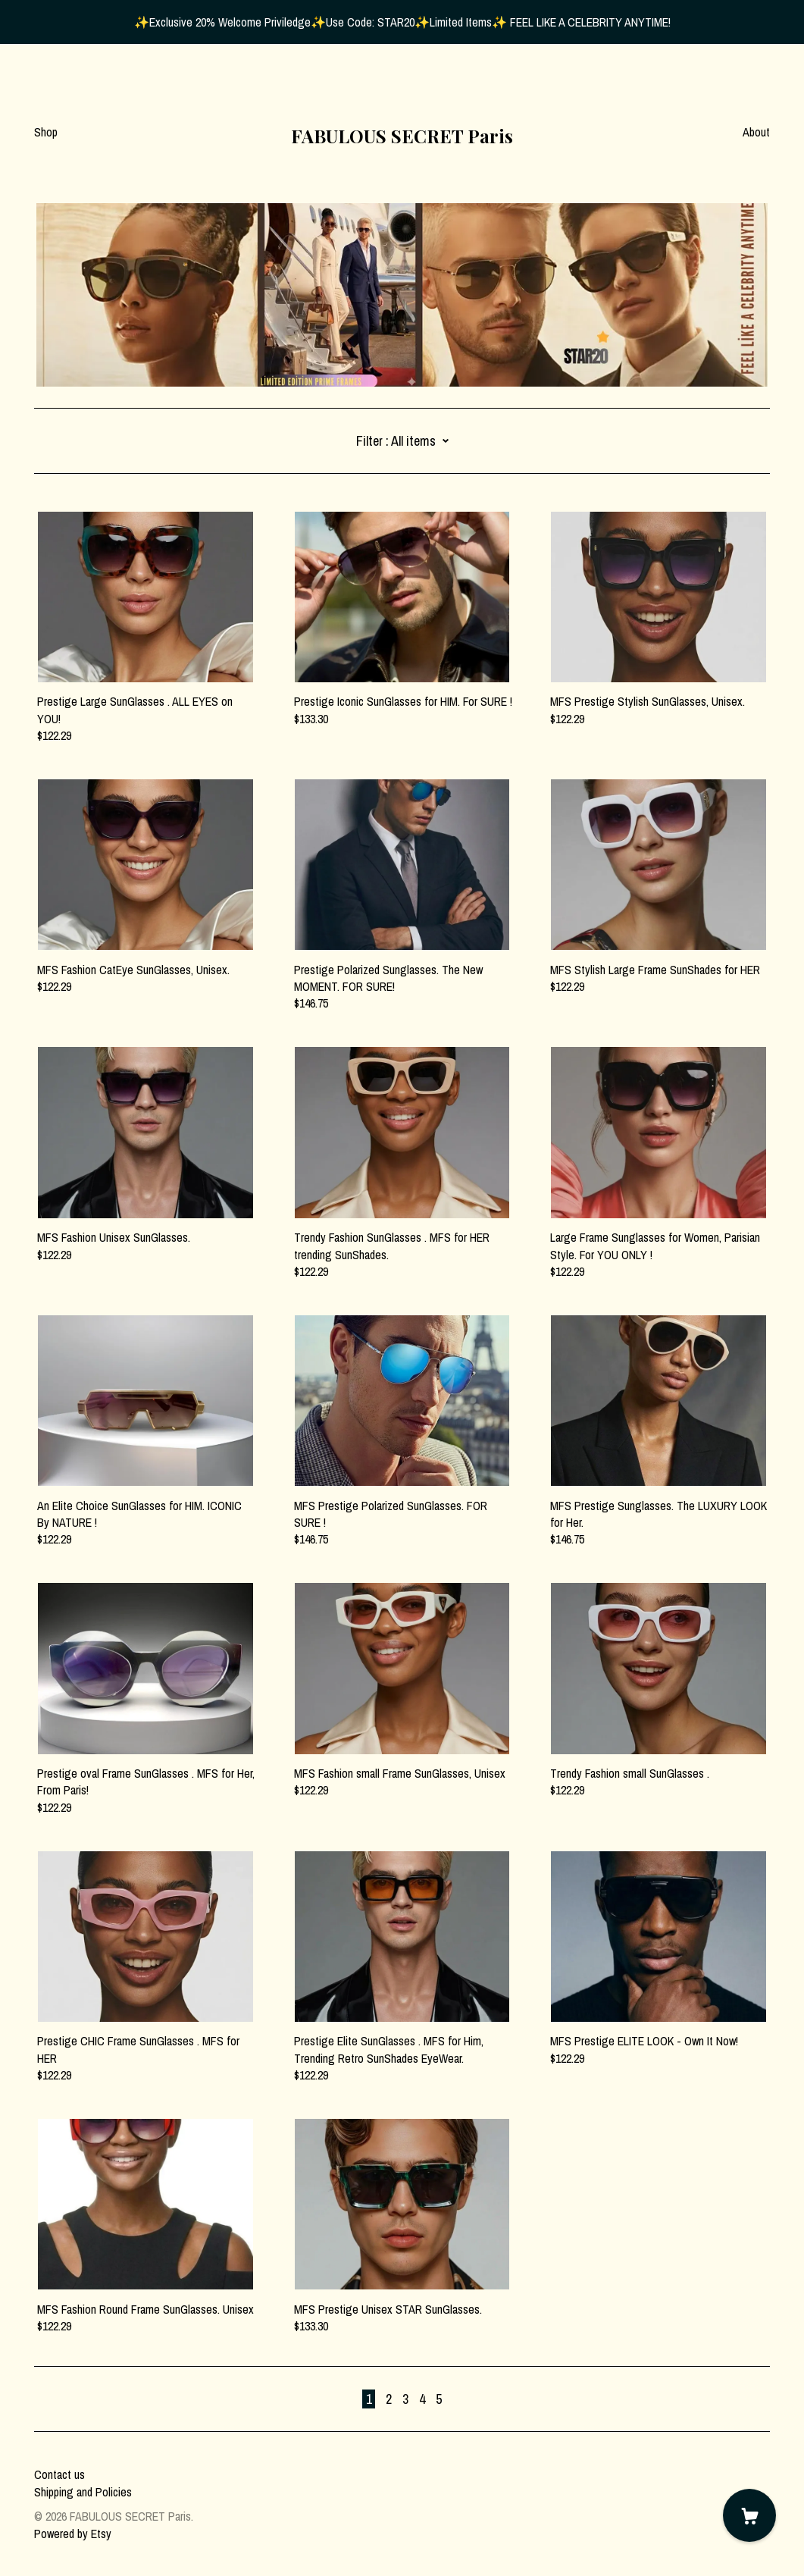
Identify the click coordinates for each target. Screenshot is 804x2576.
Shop (46, 132)
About (756, 132)
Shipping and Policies (83, 2492)
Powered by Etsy (72, 2533)
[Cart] (749, 2515)
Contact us (59, 2474)
